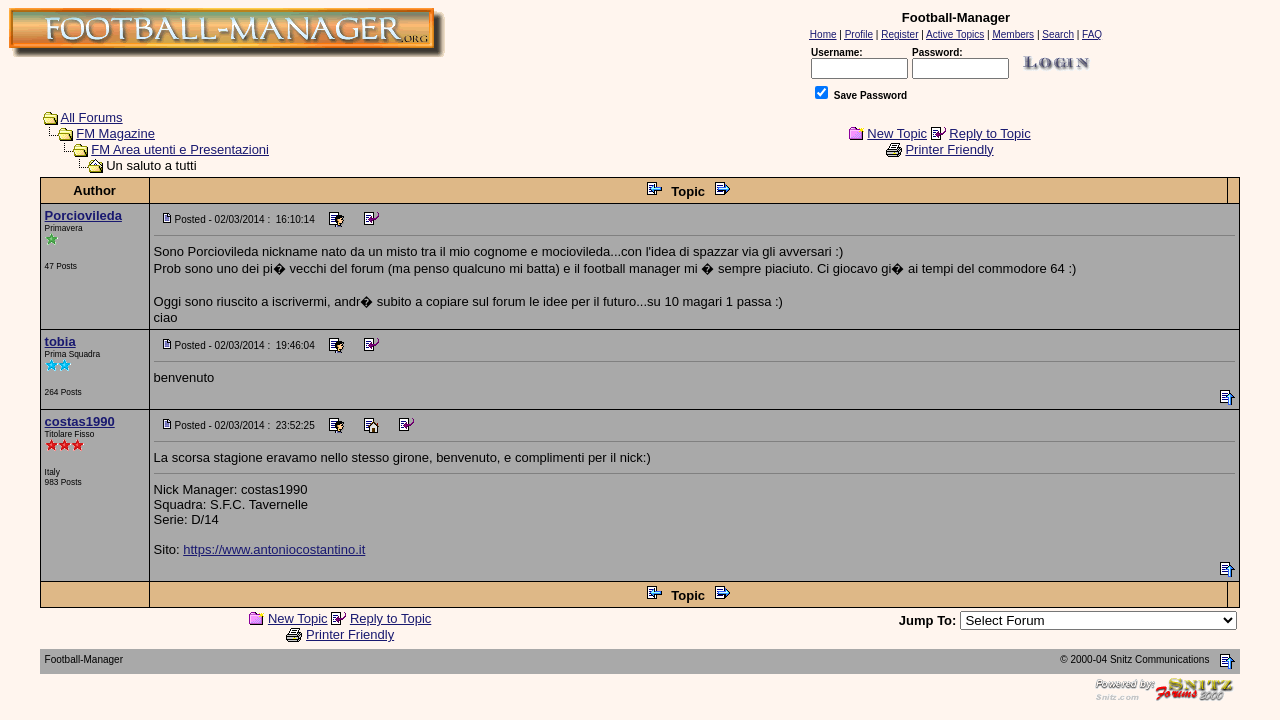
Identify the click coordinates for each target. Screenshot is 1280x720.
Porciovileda (83, 215)
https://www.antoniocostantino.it (274, 549)
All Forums (92, 117)
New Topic (897, 133)
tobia (60, 341)
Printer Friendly (949, 149)
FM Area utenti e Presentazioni (180, 149)
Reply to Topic (989, 133)
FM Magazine (115, 133)
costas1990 (80, 421)
